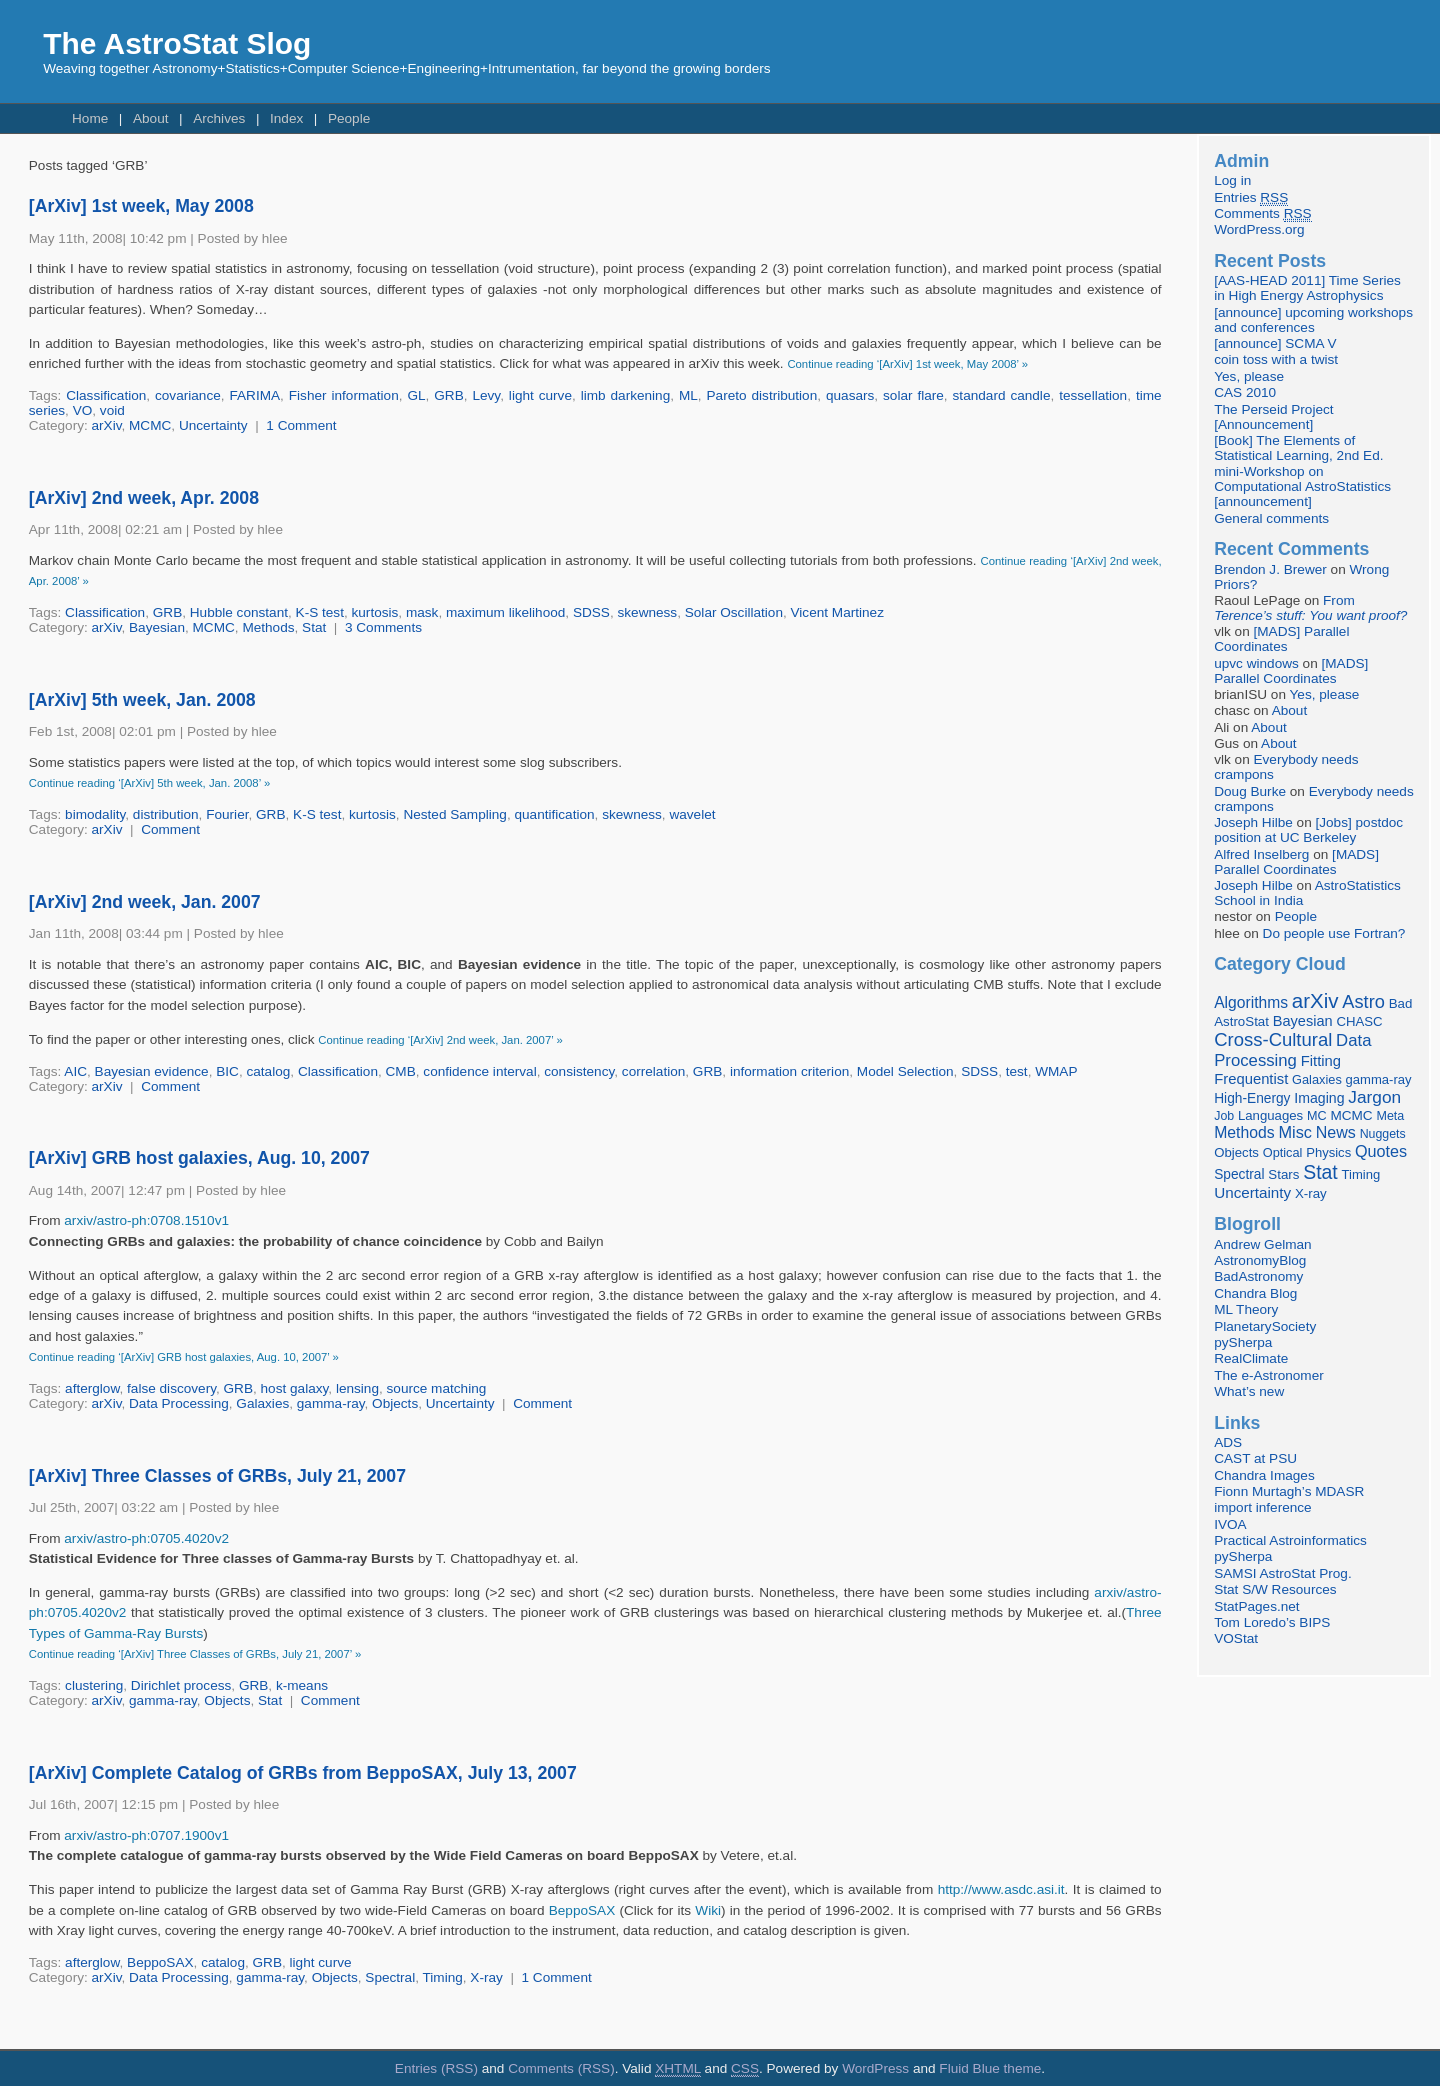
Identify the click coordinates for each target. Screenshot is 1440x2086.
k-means (302, 1685)
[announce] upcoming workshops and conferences (1313, 320)
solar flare (913, 395)
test (1017, 1071)
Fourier (227, 814)
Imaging (1319, 1098)
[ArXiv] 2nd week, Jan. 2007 (145, 902)
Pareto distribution (762, 395)
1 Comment (301, 425)
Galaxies (262, 1403)
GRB (448, 395)
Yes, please (1249, 376)
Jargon (1374, 1097)
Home (90, 118)
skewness (647, 612)
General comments (1271, 518)
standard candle (1002, 395)
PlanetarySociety (1265, 1326)
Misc (1295, 1132)
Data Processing (179, 1403)
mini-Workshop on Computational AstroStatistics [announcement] (1302, 486)
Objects (395, 1403)
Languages (1270, 1115)
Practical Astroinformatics (1290, 1540)
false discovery (171, 1388)
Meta (1390, 1116)
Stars (1283, 1174)
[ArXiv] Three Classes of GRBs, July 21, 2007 (217, 1476)
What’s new (1249, 1391)
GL (416, 395)
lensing (357, 1388)
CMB (401, 1071)
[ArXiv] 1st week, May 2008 (141, 206)
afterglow (92, 1388)
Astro (1363, 1002)
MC (1317, 1116)
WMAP (1056, 1071)
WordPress (875, 2068)
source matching (437, 1388)
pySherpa (1243, 1342)
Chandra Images (1264, 1475)
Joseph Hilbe (1253, 822)
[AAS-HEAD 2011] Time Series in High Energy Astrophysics (1307, 288)
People (349, 118)
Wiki (708, 1910)
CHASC (1359, 1021)
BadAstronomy (1258, 1276)
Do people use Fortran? (1334, 933)
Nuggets (1383, 1134)
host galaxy (295, 1388)
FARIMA (254, 395)
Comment (170, 829)
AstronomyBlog (1260, 1260)
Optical (1283, 1152)
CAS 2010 (1245, 392)
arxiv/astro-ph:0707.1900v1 (146, 1835)
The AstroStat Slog (177, 43)
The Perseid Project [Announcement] (1273, 417)
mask (422, 612)
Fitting (1321, 1061)
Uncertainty (213, 425)
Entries (1251, 198)
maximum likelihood (505, 612)
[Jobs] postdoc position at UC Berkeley (1308, 830)
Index (286, 118)
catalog (268, 1071)
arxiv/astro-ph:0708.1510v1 (146, 1220)
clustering (94, 1685)
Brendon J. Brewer (1270, 569)
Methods (268, 627)
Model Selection (905, 1071)
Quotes (1381, 1151)
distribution (166, 814)
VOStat (1236, 1638)
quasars (850, 395)
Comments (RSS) (561, 2068)
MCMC (150, 425)
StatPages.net (1256, 1606)
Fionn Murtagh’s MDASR (1289, 1491)
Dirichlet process (181, 1685)
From (1310, 608)
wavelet (692, 814)
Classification (106, 395)
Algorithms (1251, 1002)
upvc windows (1256, 663)
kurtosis (375, 612)
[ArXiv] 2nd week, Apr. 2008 (144, 498)
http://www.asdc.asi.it (1001, 1889)
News (1336, 1132)
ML (688, 395)
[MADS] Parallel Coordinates (1281, 639)
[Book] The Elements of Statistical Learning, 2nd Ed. (1298, 448)
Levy (486, 395)
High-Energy (1252, 1098)
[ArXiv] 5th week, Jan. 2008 (142, 700)
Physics (1328, 1152)
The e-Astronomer (1269, 1375)
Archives (219, 118)
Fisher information (344, 395)
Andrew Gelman (1262, 1244)
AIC (75, 1071)
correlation (653, 1071)
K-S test (320, 612)
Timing (443, 1977)
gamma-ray (331, 1403)
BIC (227, 1071)
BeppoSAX (582, 1910)
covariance (188, 395)
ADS (1228, 1442)
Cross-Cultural (1273, 1039)
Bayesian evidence (152, 1071)
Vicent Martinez (837, 612)
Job (1224, 1116)
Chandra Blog (1255, 1293)
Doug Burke (1250, 791)
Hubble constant (239, 612)
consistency (579, 1071)
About (151, 118)
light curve (540, 395)
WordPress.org (1259, 229)
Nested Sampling (455, 814)
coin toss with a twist (1276, 359)
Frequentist (1251, 1079)
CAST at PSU (1255, 1458)
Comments (1262, 214)
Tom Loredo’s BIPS (1272, 1622)
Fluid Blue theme (990, 2068)
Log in (1232, 180)
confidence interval (479, 1071)
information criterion (789, 1071)
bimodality (95, 814)
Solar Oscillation (734, 612)
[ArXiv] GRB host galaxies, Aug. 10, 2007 (199, 1158)
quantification (554, 814)
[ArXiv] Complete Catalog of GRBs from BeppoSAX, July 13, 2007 (303, 1773)
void (112, 410)
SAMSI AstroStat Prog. (1283, 1573)
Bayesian (157, 627)
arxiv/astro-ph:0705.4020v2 (146, 1538)
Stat (314, 627)
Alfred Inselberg (1261, 854)
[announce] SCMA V (1275, 343)
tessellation (1093, 395)
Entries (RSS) (436, 2068)
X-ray (486, 1977)
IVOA (1230, 1524)
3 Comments (383, 627)
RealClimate (1251, 1358)
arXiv (107, 425)
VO (83, 410)
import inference (1262, 1507)
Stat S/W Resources (1275, 1589)
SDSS (591, 612)
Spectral (390, 1977)
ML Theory (1246, 1309)
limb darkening (626, 395)
